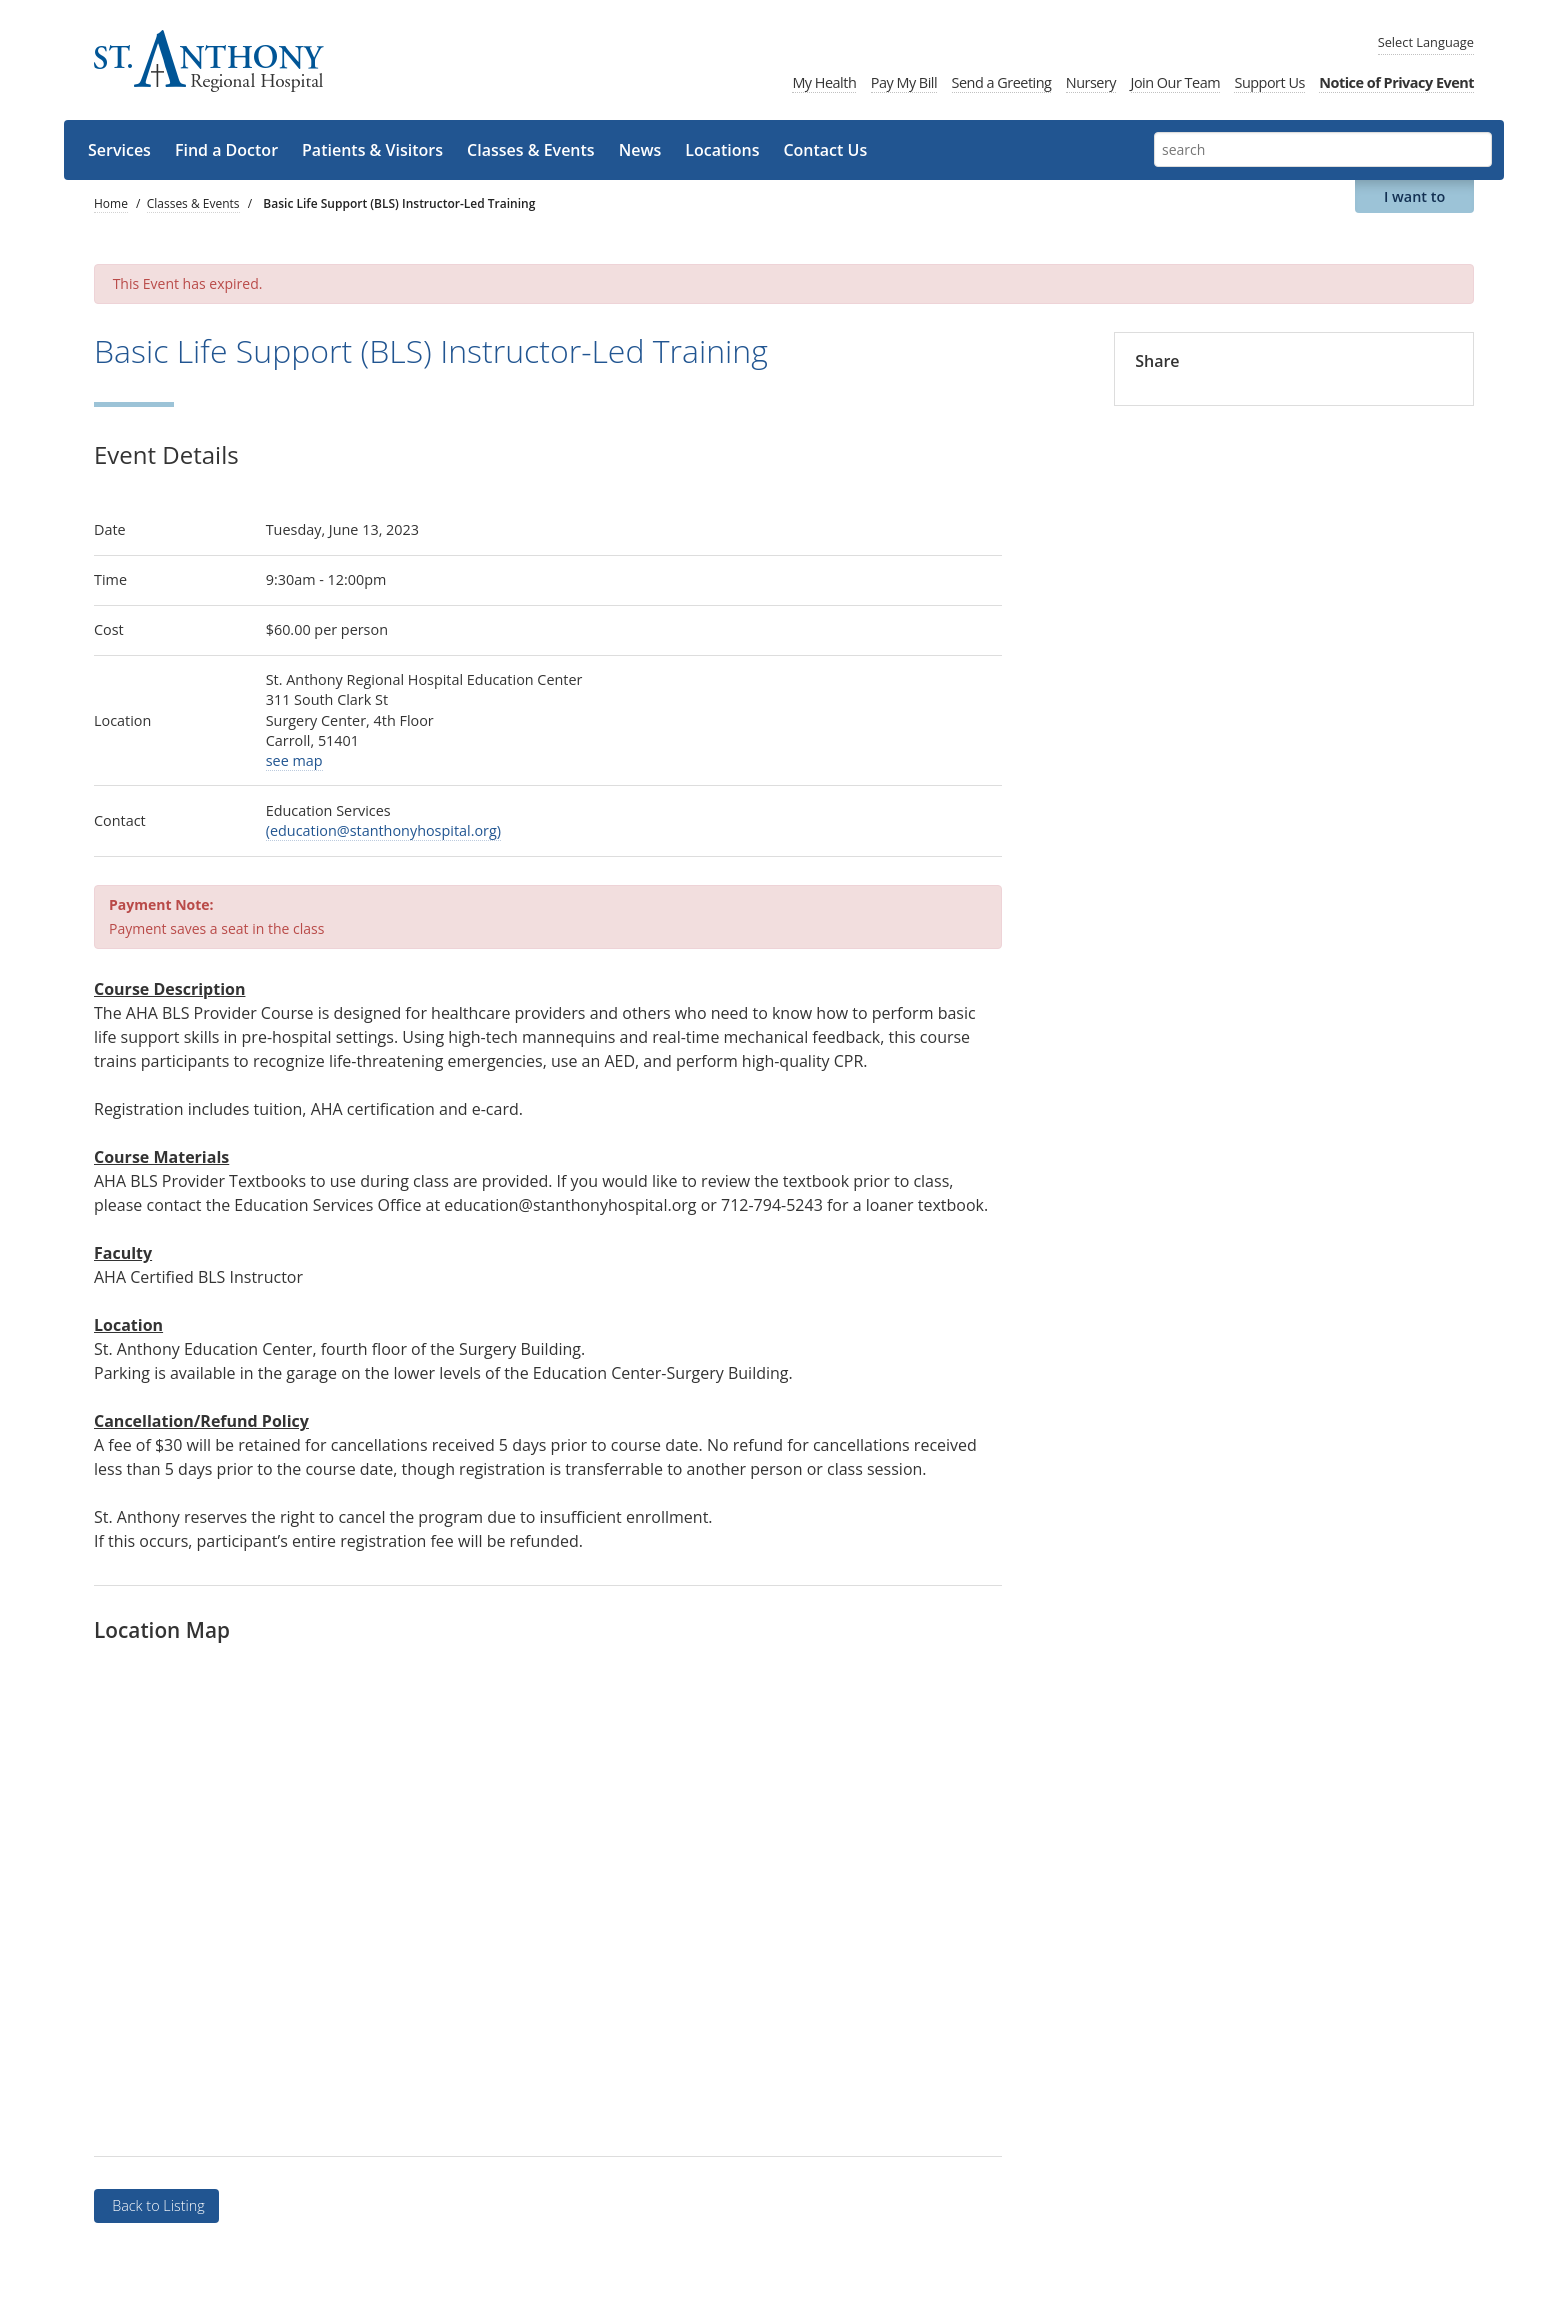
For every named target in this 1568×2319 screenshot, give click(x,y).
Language (1426, 42)
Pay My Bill (904, 82)
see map (294, 760)
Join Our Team (1176, 82)
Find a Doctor (226, 150)
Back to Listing (156, 2205)
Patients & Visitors (372, 150)
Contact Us (825, 150)
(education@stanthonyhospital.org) (383, 830)
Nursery (1091, 82)
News (640, 150)
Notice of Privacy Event (1396, 82)
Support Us (1269, 82)
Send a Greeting (1002, 82)
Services (119, 150)
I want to (1414, 196)
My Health (824, 82)
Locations (722, 150)
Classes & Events (531, 150)
